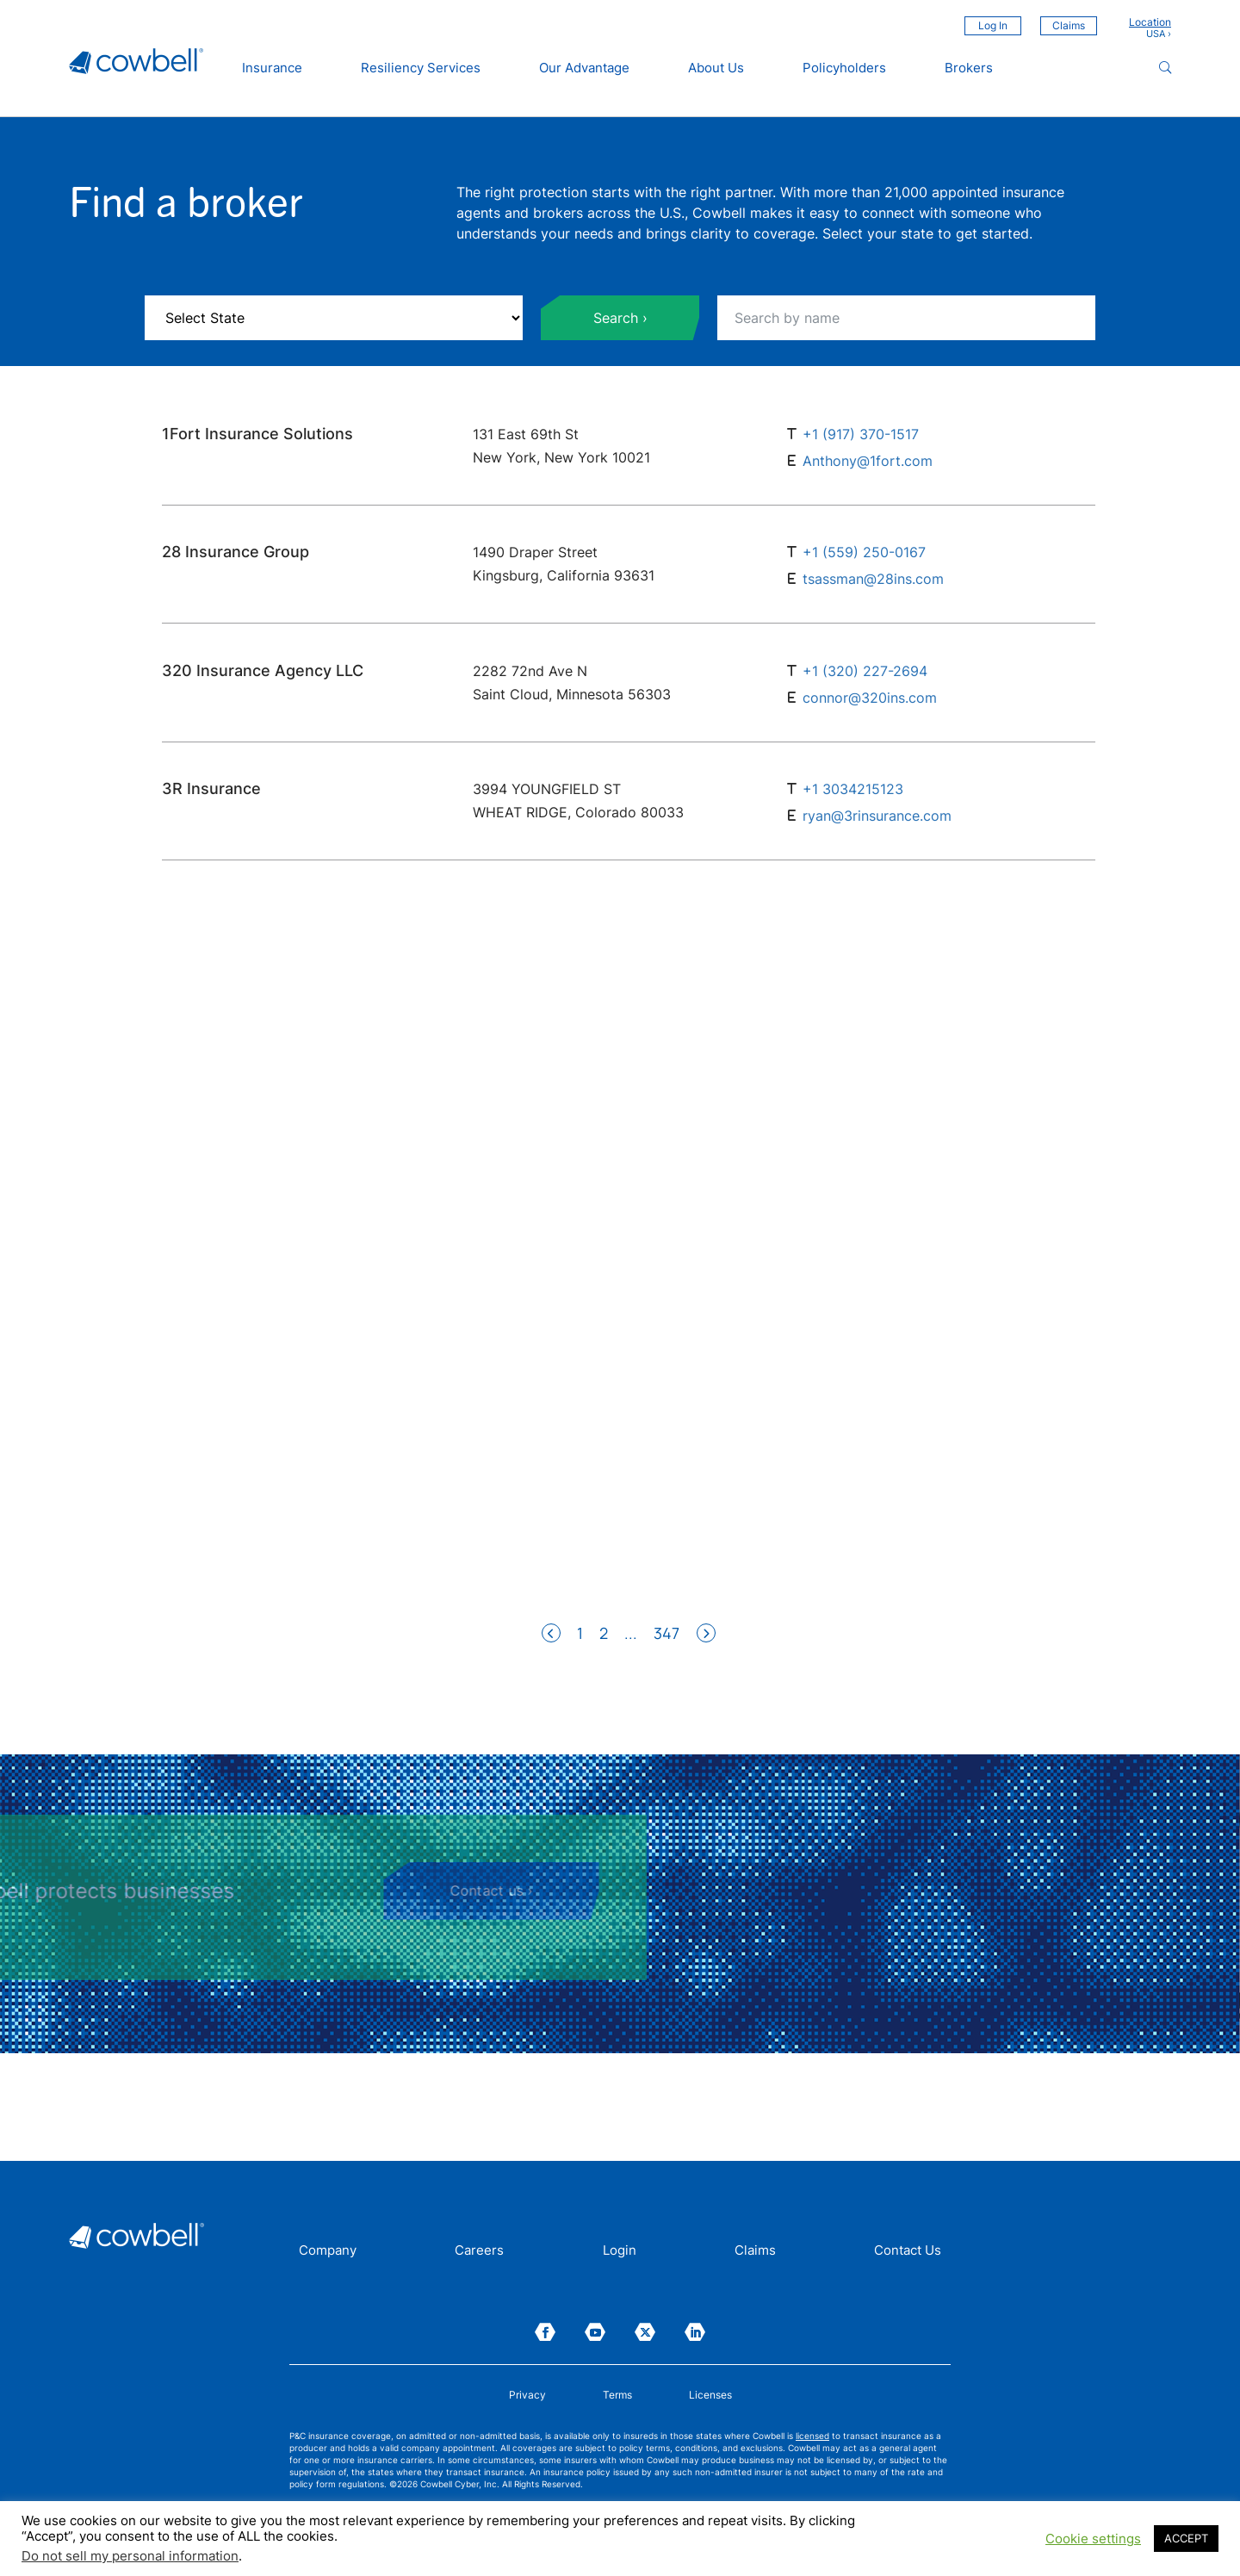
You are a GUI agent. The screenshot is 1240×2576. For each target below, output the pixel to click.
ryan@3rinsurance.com (877, 815)
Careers (479, 2251)
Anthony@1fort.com (868, 460)
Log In (993, 25)
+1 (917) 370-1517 (861, 434)
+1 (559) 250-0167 (864, 552)
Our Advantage (584, 68)
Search (615, 317)
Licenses (710, 2395)
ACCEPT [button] (1186, 2538)
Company (327, 2251)
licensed (812, 2435)
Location (1150, 22)
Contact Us (907, 2251)
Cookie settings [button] (1093, 2539)
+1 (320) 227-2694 (865, 671)
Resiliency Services (420, 68)
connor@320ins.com (870, 697)
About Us (716, 68)
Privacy (527, 2395)
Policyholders (844, 68)
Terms (617, 2395)
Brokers (969, 68)
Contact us (105, 1890)
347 (666, 1632)
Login (619, 2251)
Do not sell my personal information (130, 2556)
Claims (1068, 25)
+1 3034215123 (853, 789)
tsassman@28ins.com (873, 579)
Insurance (272, 68)
